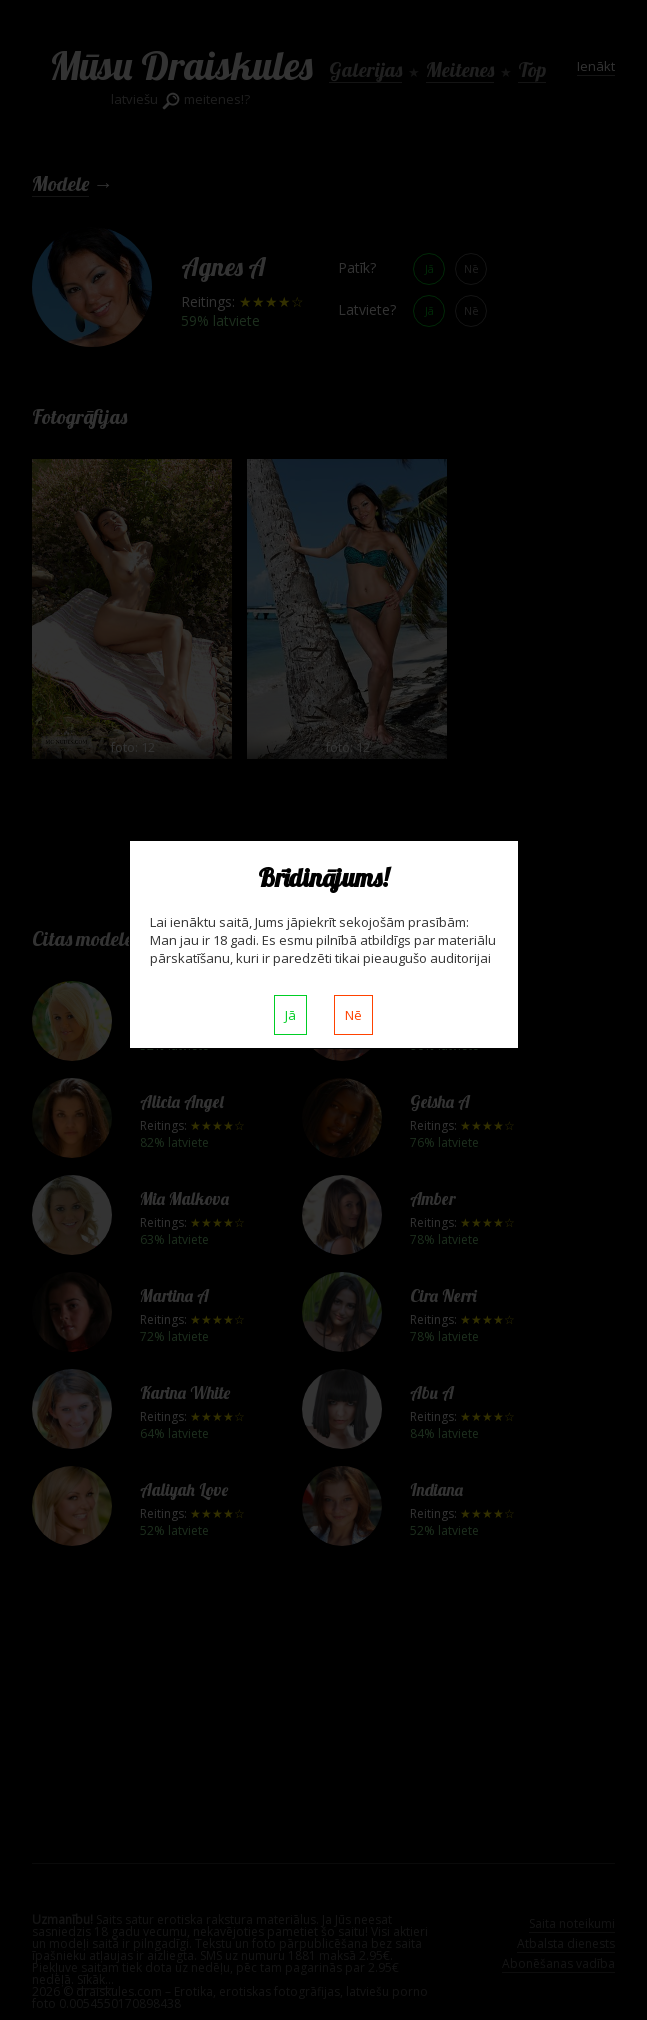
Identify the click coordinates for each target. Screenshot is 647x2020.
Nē (353, 1015)
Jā (290, 1015)
